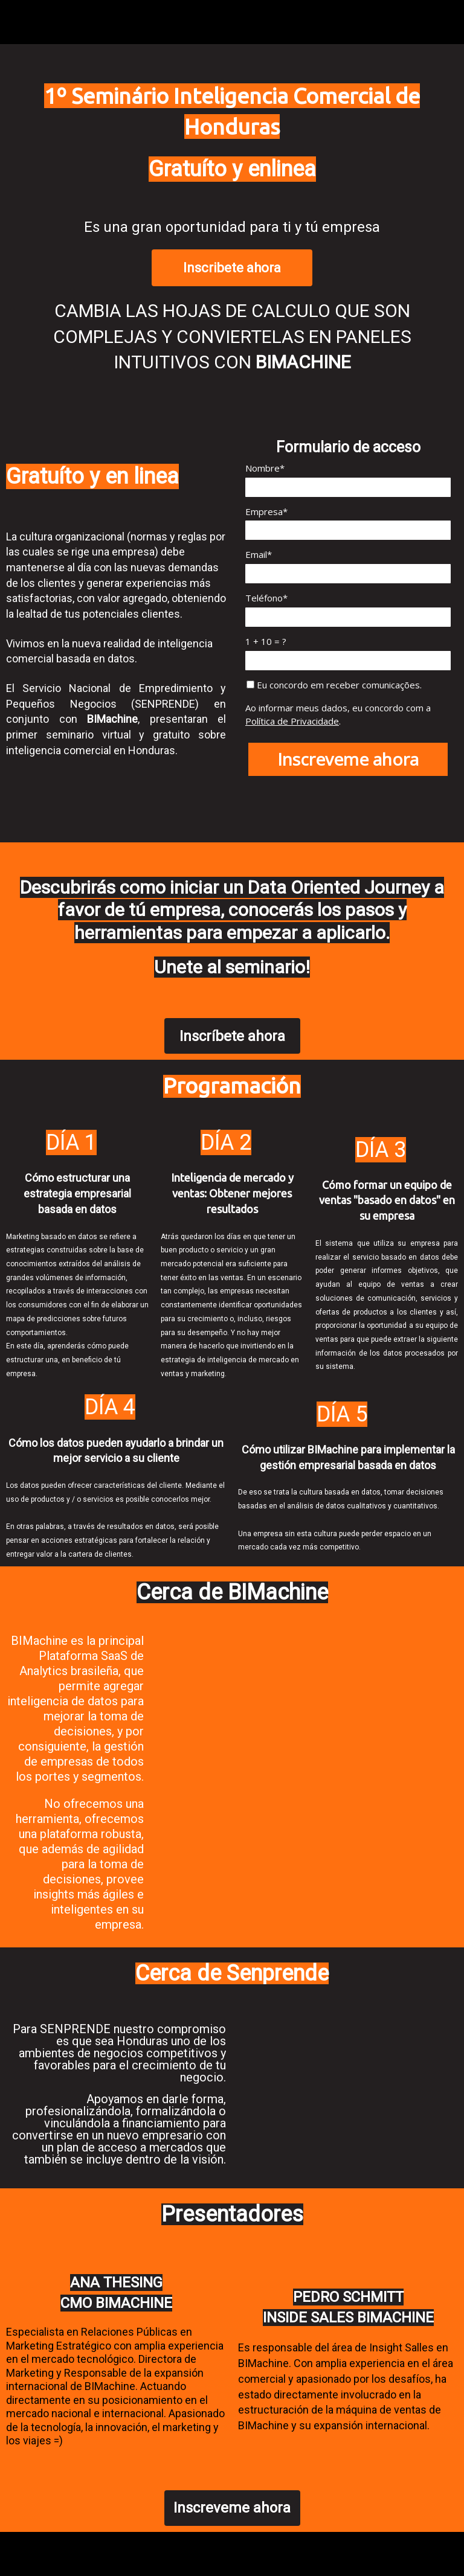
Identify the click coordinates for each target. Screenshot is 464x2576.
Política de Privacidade (292, 721)
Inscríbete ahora (232, 1036)
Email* (258, 554)
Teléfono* (266, 598)
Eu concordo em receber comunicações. (334, 685)
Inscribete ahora (232, 267)
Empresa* (266, 511)
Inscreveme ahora (348, 759)
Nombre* (265, 468)
